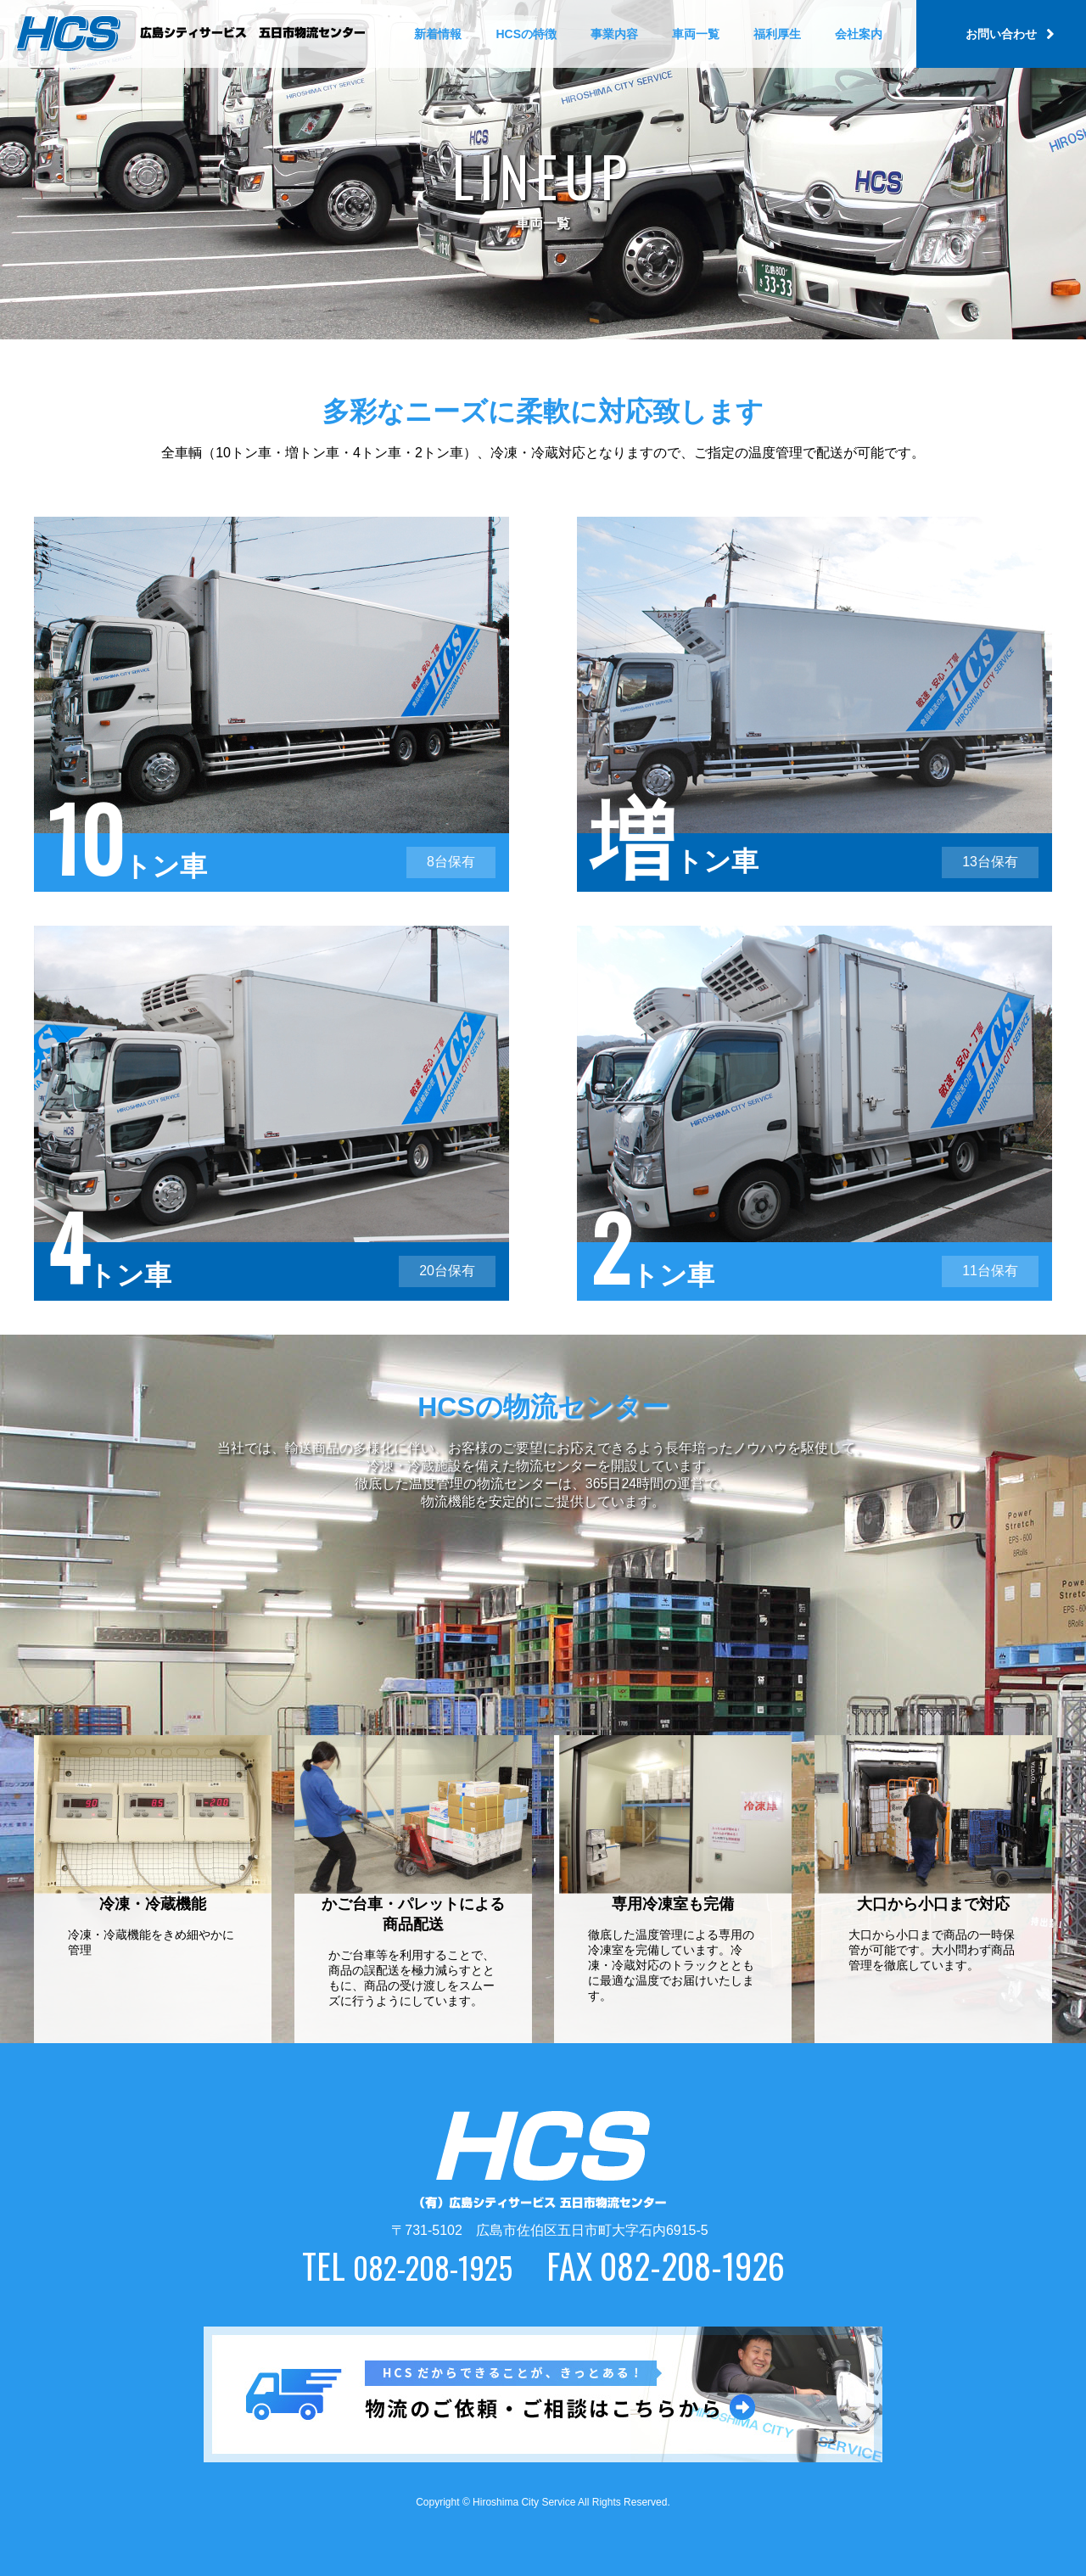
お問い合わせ (1001, 34)
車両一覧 (695, 34)
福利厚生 (777, 34)
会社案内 (858, 34)
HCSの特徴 (526, 34)
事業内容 (614, 34)
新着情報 (438, 34)
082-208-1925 (432, 2265)
